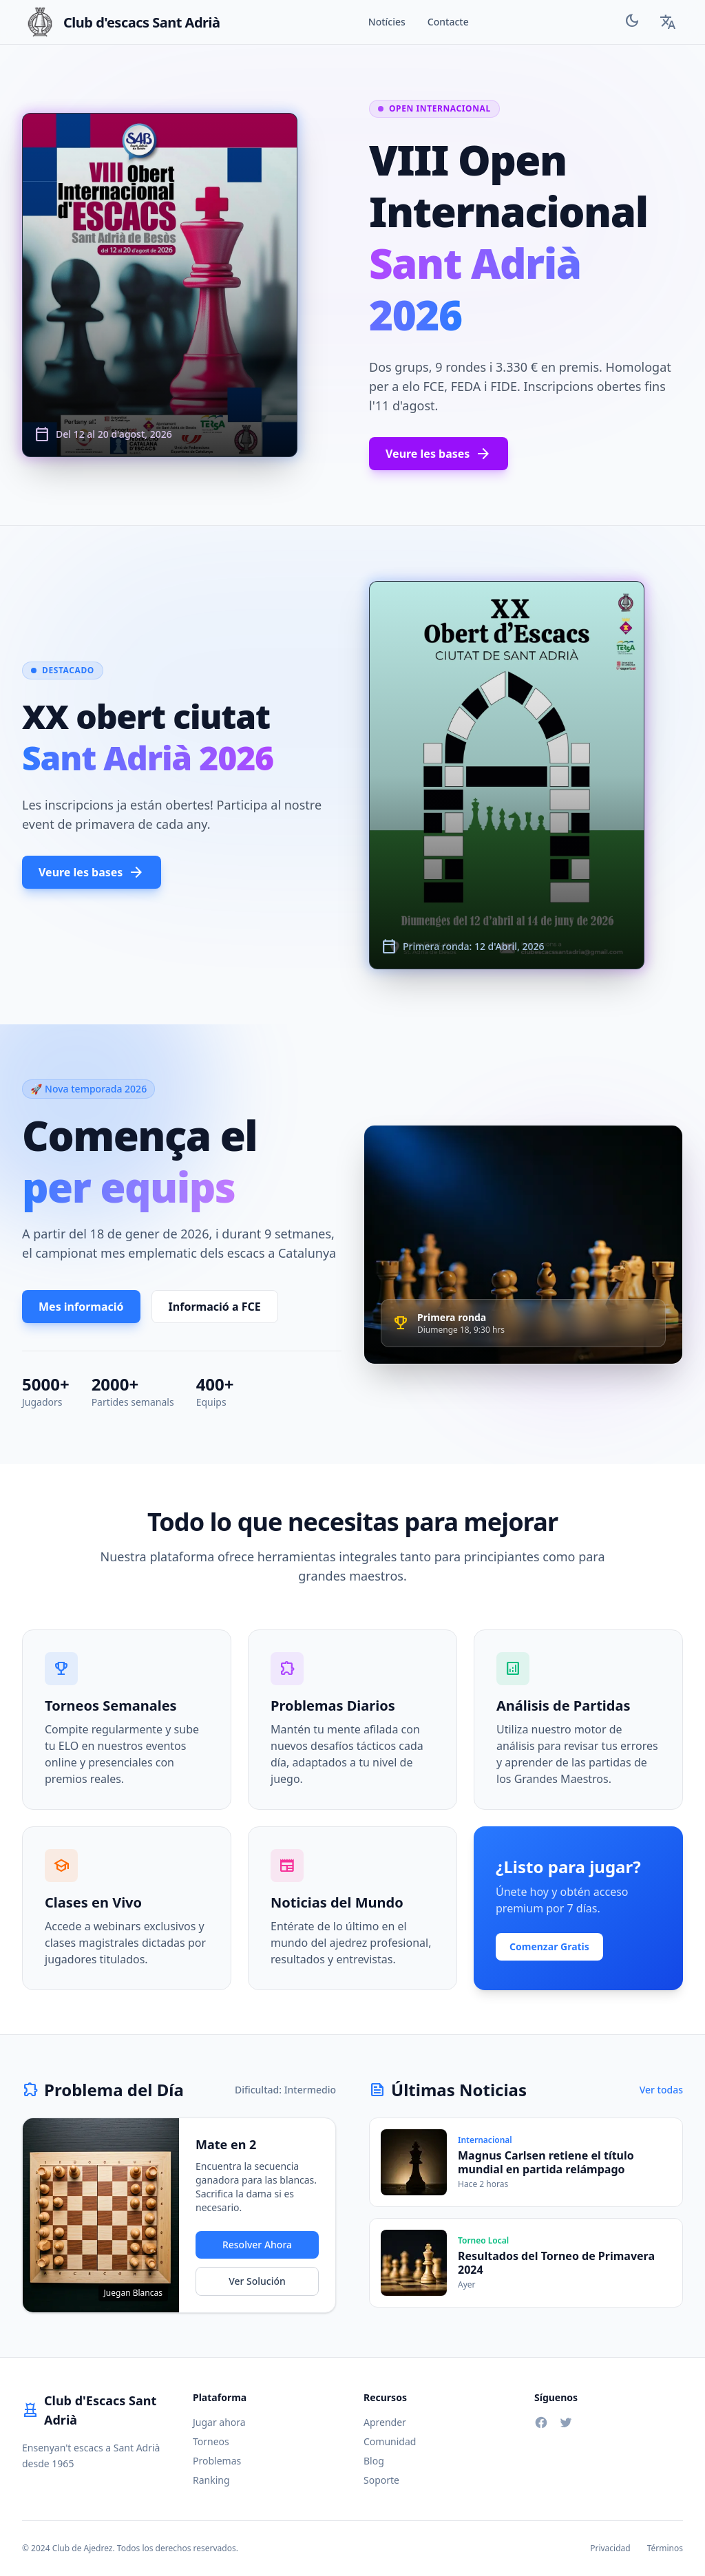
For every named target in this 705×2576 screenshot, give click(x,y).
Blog (374, 2460)
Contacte (448, 21)
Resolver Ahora (257, 2244)
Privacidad (610, 2548)
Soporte (381, 2480)
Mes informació (81, 1306)
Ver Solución (257, 2281)
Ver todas (661, 2089)
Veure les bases (439, 453)
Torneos (211, 2441)
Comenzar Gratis (549, 1946)
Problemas (217, 2460)
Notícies (387, 21)
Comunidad (390, 2441)
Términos (665, 2548)
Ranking (211, 2480)
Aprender (385, 2422)
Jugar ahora (219, 2422)
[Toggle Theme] (632, 22)
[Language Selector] (668, 22)
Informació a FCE (215, 1306)
